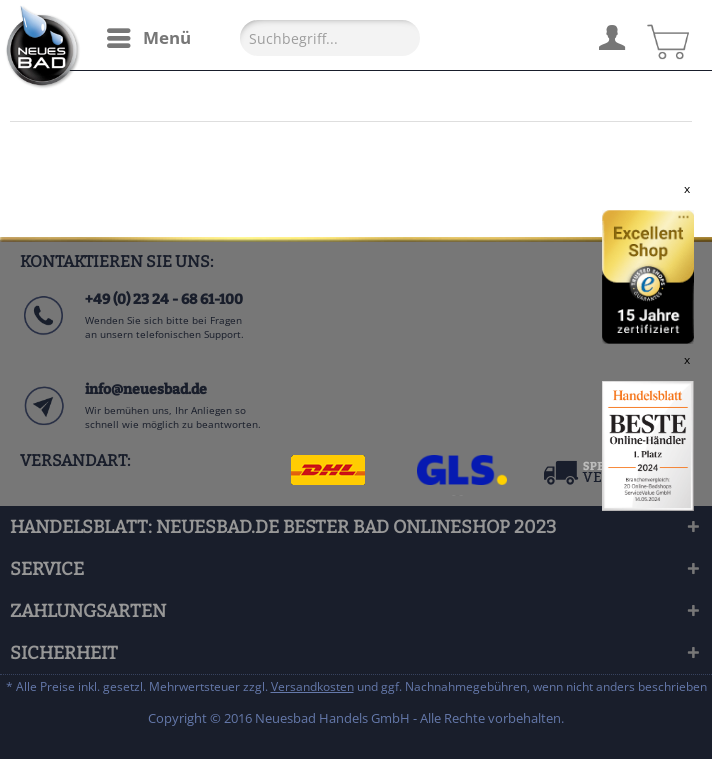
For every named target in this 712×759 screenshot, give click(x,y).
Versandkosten (312, 686)
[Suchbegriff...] (330, 38)
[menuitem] (148, 38)
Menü (149, 35)
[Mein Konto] (611, 35)
